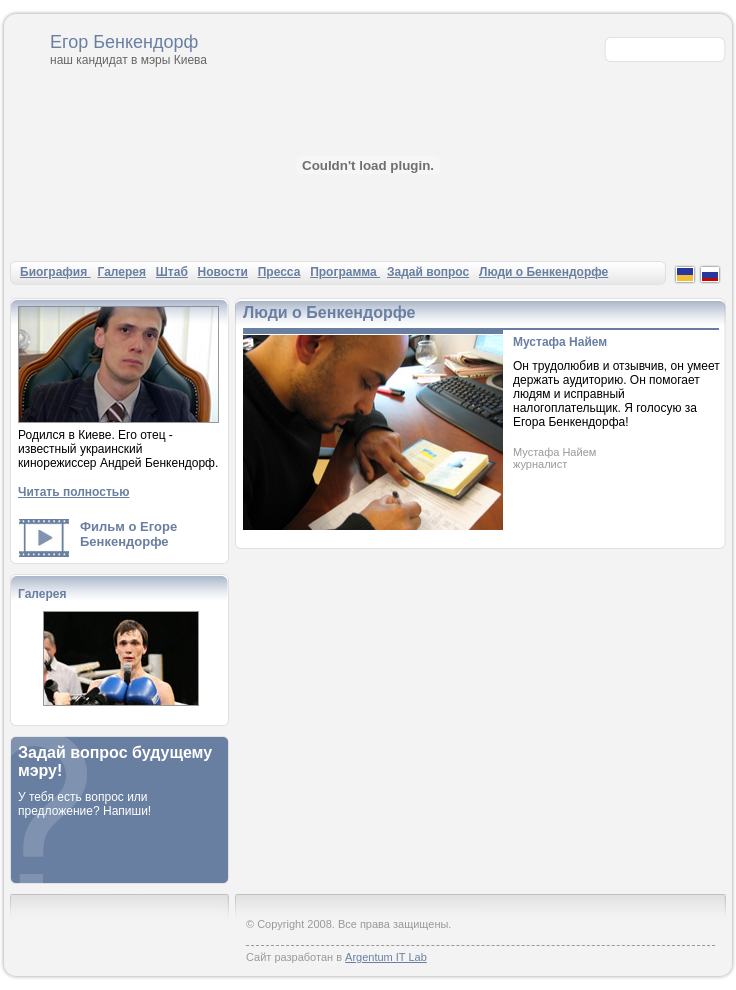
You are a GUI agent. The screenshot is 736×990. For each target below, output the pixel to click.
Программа (345, 272)
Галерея (122, 272)
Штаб (172, 272)
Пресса (279, 272)
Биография (55, 272)
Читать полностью (73, 492)
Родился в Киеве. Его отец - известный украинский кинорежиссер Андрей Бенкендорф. (118, 449)
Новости (223, 272)
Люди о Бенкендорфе (543, 272)
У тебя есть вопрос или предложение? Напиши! (84, 804)
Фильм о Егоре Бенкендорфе (128, 534)
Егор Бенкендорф (124, 42)
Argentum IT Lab (386, 957)
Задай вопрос (428, 272)
